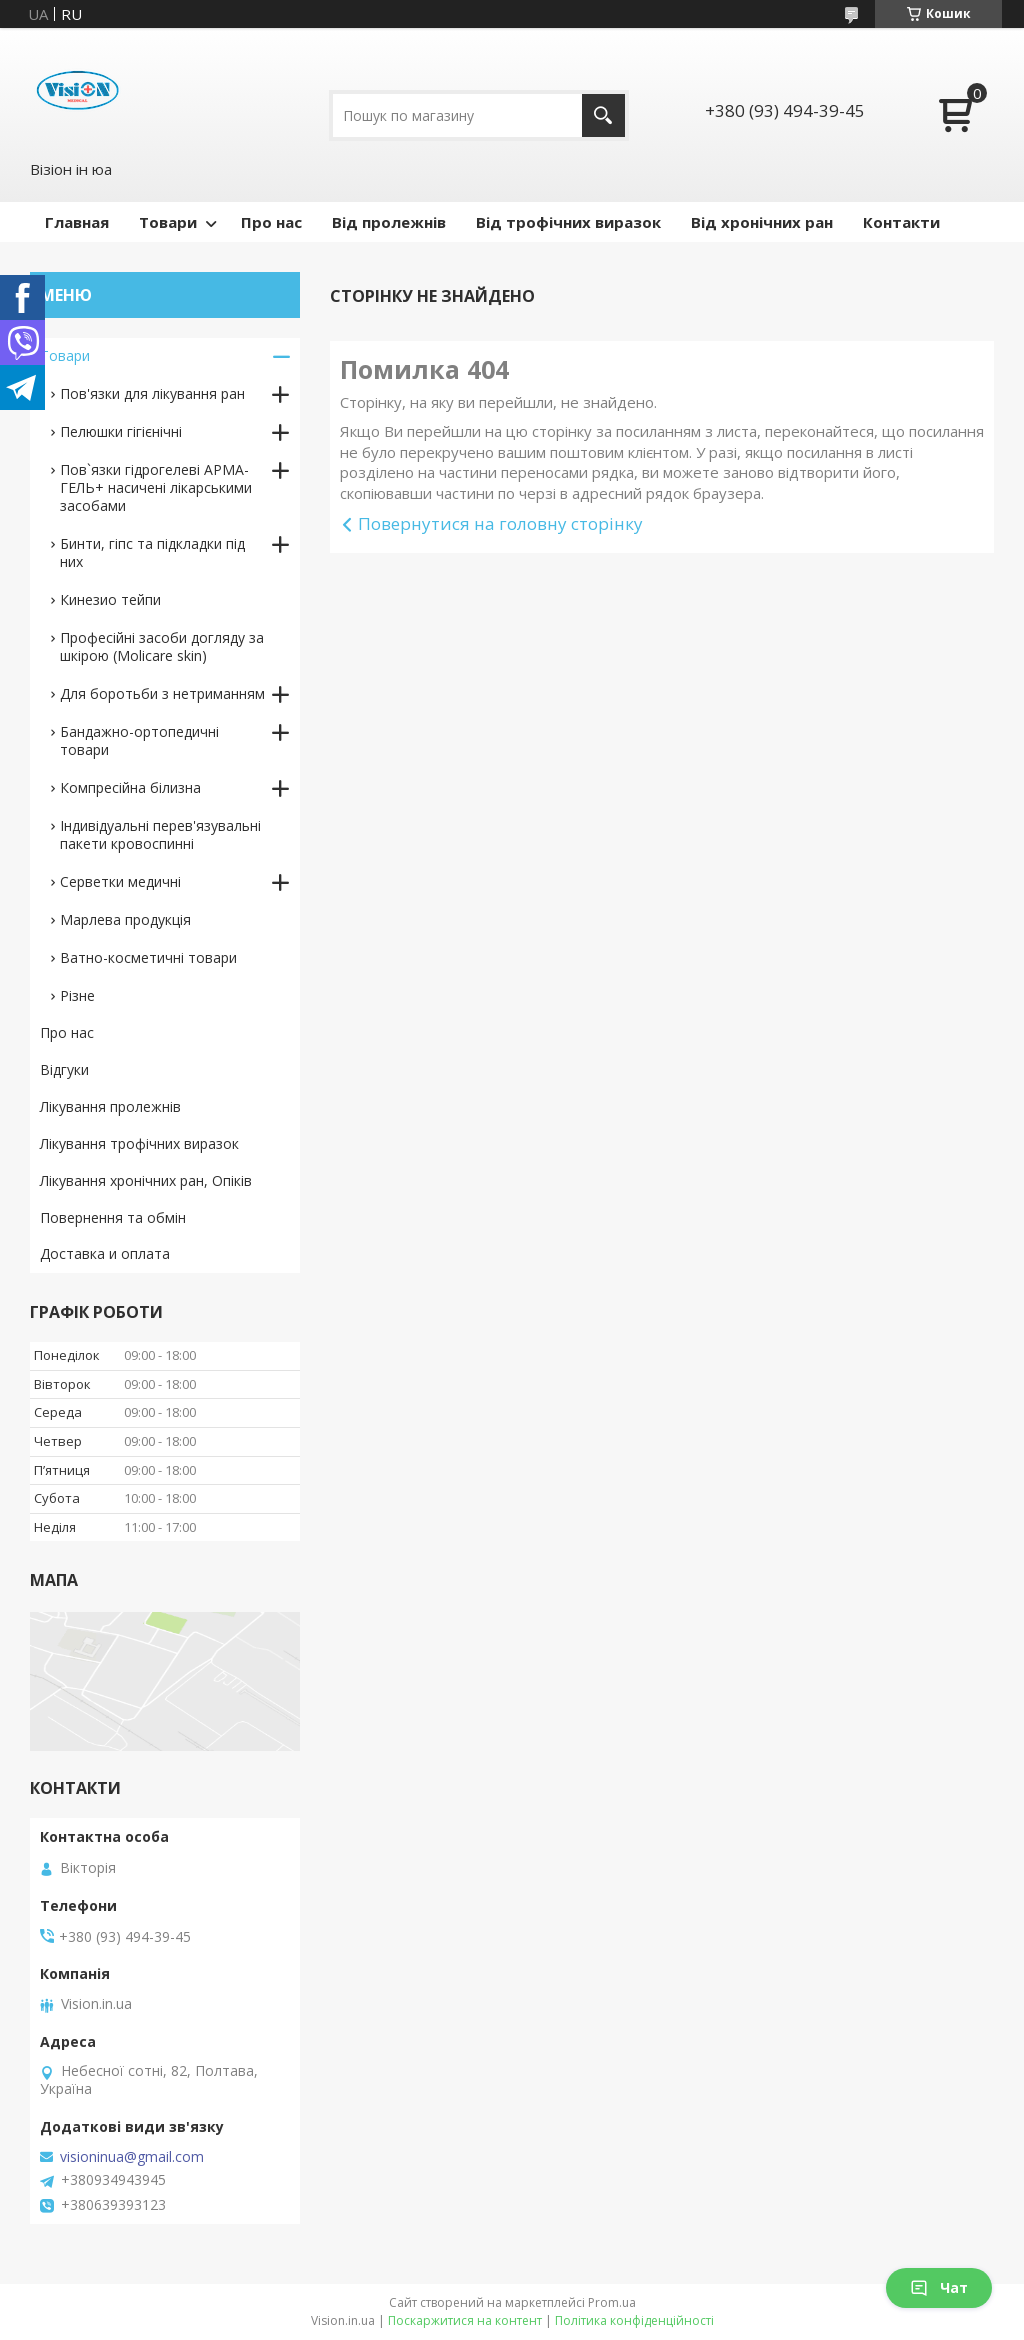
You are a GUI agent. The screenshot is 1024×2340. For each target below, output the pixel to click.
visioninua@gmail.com (132, 2157)
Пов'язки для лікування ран (152, 393)
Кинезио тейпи (110, 599)
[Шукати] (603, 115)
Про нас (271, 222)
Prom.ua (612, 2302)
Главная (77, 222)
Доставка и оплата (105, 1253)
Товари (168, 222)
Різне (77, 995)
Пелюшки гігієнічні (121, 431)
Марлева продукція (125, 919)
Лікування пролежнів (110, 1106)
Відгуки (64, 1069)
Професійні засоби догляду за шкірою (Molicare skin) (162, 646)
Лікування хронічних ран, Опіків (146, 1180)
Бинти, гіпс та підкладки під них (152, 552)
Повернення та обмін (113, 1217)
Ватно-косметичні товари (148, 957)
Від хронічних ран (762, 222)
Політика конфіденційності (634, 2320)
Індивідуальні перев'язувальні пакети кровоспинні (160, 834)
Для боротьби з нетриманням (162, 693)
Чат (939, 2287)
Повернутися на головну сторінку (500, 523)
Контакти (901, 222)
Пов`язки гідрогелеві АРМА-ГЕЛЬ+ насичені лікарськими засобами (156, 487)
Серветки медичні (120, 881)
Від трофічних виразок (568, 222)
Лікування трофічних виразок (139, 1143)
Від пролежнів (389, 222)
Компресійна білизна (130, 787)
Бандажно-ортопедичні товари (139, 740)
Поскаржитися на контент (465, 2320)
